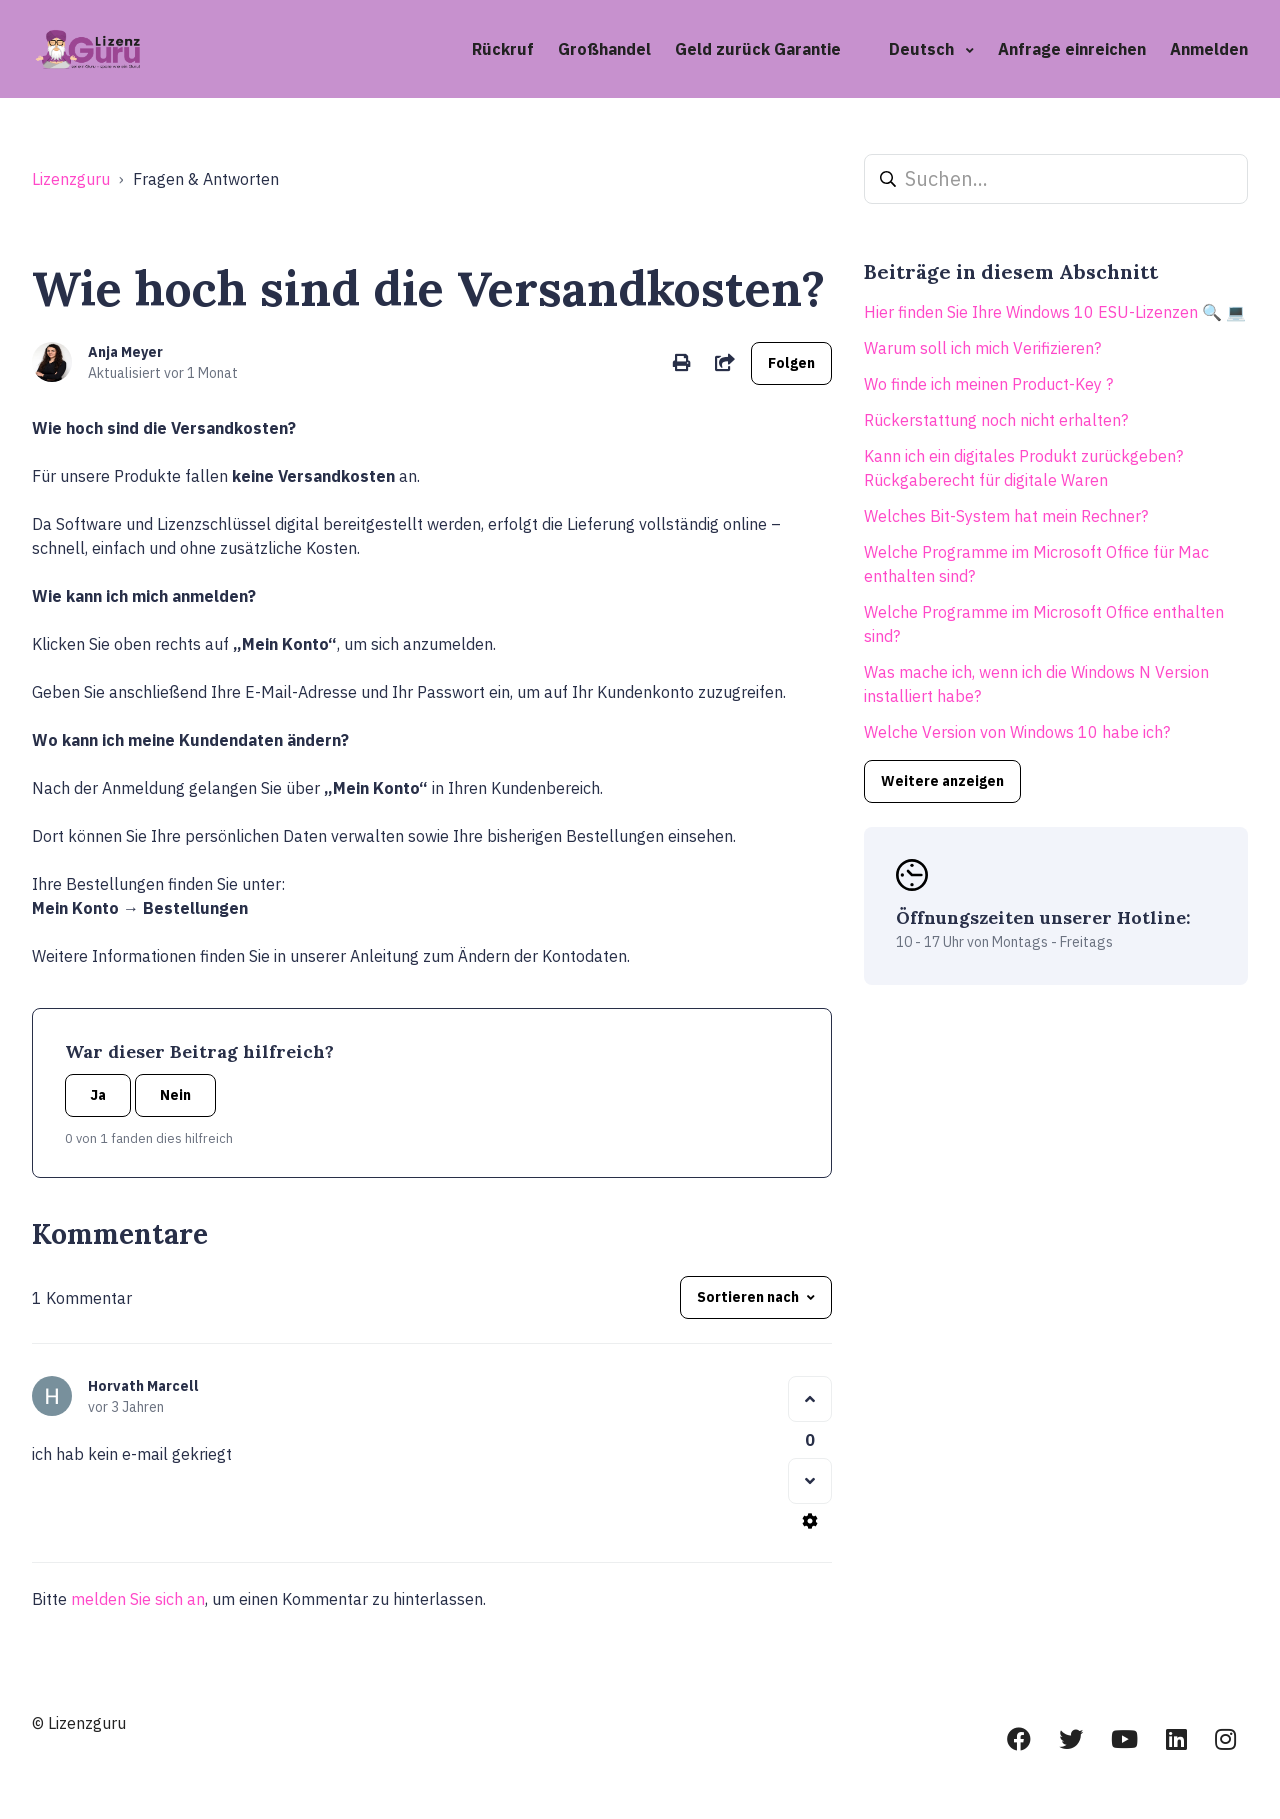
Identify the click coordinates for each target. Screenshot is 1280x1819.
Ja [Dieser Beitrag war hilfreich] (98, 1095)
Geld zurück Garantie (758, 49)
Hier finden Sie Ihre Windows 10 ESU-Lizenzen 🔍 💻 (1055, 312)
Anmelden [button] (1209, 49)
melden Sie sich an (138, 1599)
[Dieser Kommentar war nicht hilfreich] (810, 1481)
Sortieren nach (748, 1297)
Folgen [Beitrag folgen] (791, 363)
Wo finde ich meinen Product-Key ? (988, 384)
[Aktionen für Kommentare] (810, 1521)
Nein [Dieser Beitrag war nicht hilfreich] (175, 1095)
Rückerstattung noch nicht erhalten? (996, 420)
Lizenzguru (71, 179)
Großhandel (604, 49)
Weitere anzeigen (942, 781)
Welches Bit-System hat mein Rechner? (1006, 516)
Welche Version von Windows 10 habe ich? (1017, 732)
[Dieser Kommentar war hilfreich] (810, 1399)
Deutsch (923, 49)
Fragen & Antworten (206, 179)
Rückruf (503, 49)
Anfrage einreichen (1072, 49)
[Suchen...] (1056, 179)
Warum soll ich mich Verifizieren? (982, 348)
